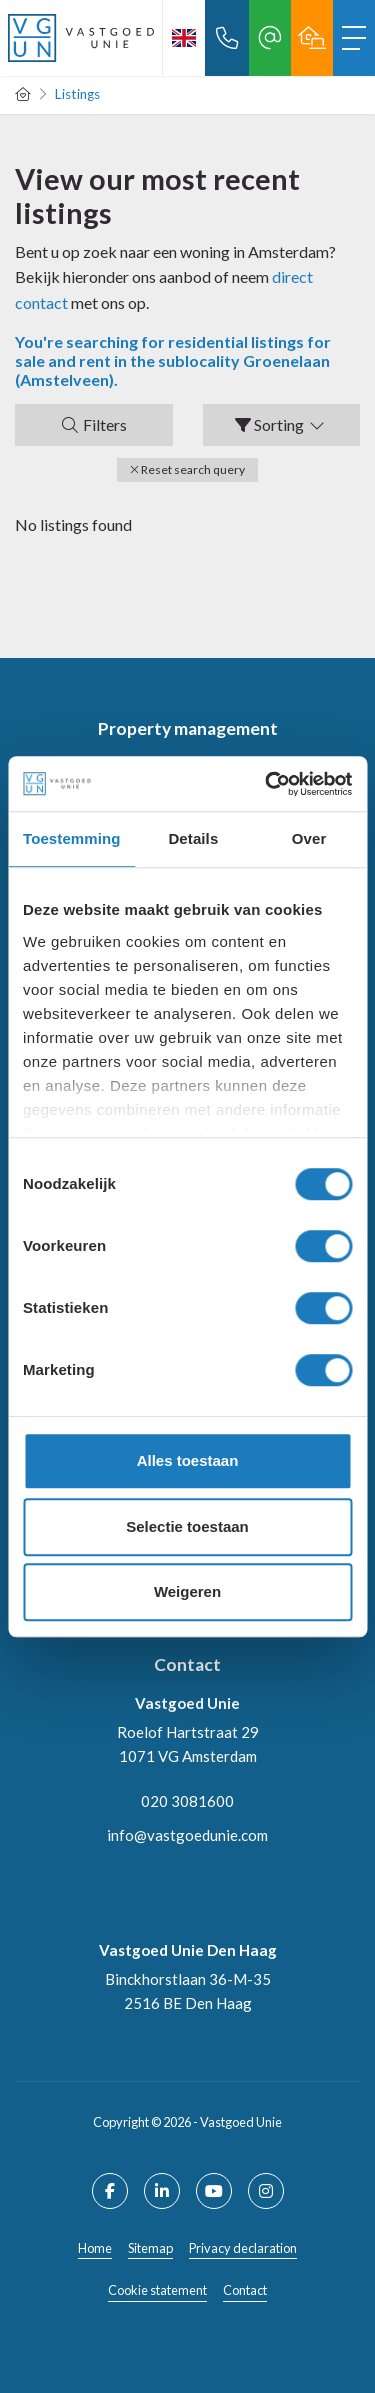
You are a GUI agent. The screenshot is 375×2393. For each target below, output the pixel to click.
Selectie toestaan (187, 1526)
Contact (245, 2290)
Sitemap (150, 2248)
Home (95, 2248)
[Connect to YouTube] (214, 2191)
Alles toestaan (188, 1460)
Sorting (281, 424)
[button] (187, 470)
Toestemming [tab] (72, 838)
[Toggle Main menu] (354, 38)
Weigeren (187, 1591)
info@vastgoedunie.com (187, 1835)
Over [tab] (309, 838)
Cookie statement (157, 2290)
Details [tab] (193, 838)
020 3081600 (187, 1801)
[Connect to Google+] (266, 2191)
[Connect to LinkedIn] (162, 2191)
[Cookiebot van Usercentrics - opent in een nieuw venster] (267, 784)
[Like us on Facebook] (110, 2191)
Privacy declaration (243, 2248)
